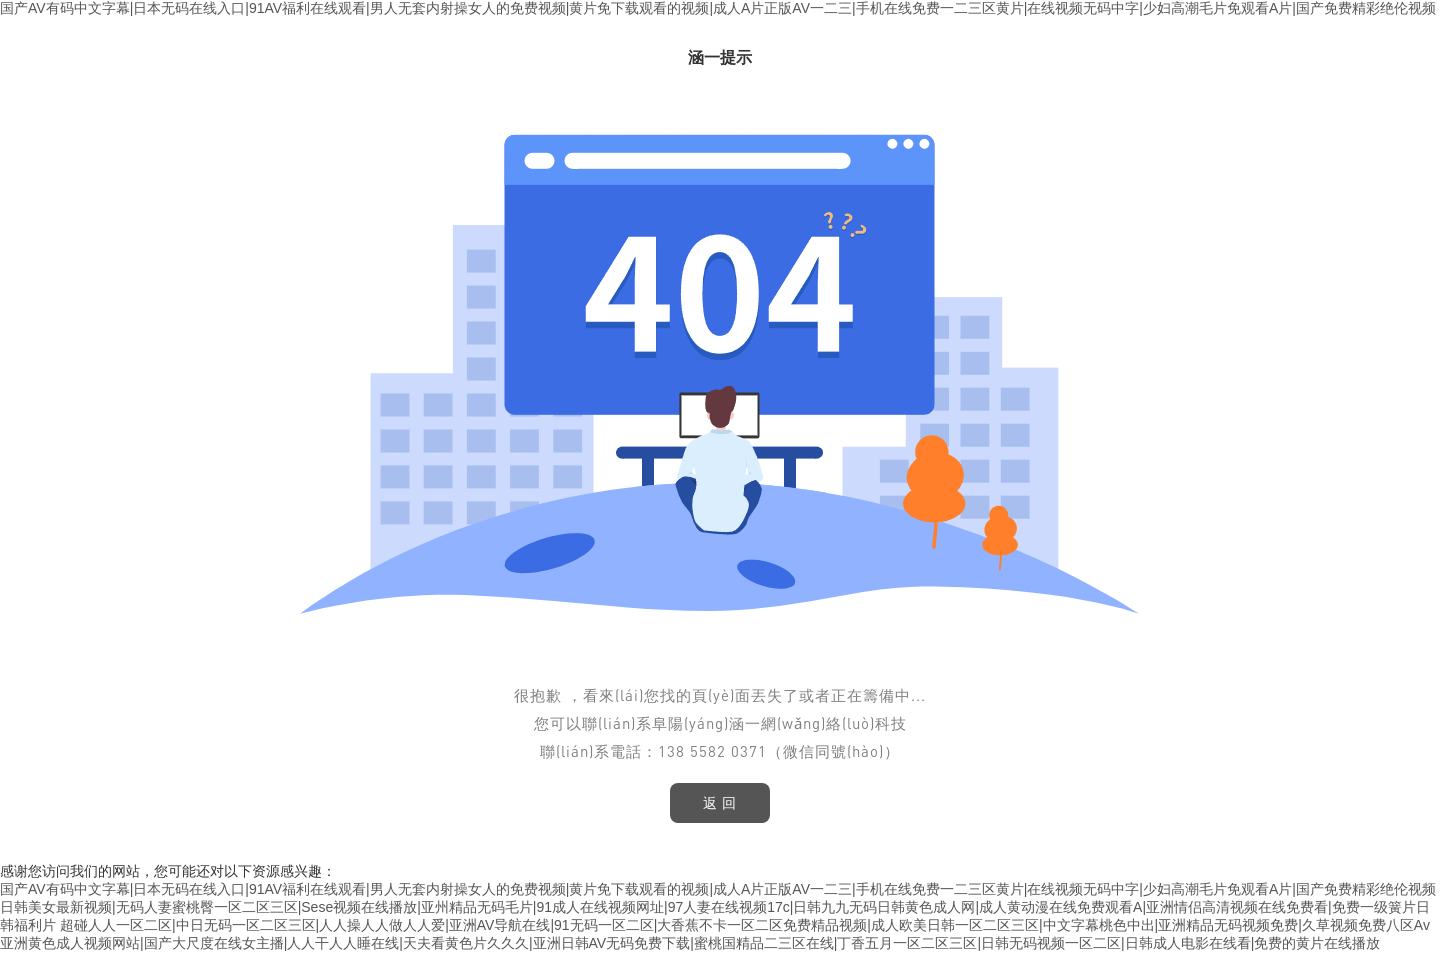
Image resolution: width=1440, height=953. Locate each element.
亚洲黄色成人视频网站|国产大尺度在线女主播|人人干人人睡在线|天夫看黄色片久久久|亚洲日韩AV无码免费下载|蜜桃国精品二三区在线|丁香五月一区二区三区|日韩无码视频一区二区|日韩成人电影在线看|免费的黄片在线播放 (690, 943)
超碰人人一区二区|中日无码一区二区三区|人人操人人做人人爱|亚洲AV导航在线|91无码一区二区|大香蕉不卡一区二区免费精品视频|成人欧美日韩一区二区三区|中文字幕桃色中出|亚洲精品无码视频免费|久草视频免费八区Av (745, 925)
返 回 (720, 803)
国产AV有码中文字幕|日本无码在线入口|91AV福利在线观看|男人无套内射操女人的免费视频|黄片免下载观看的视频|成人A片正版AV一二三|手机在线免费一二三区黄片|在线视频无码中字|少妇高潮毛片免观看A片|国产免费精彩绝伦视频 (718, 8)
